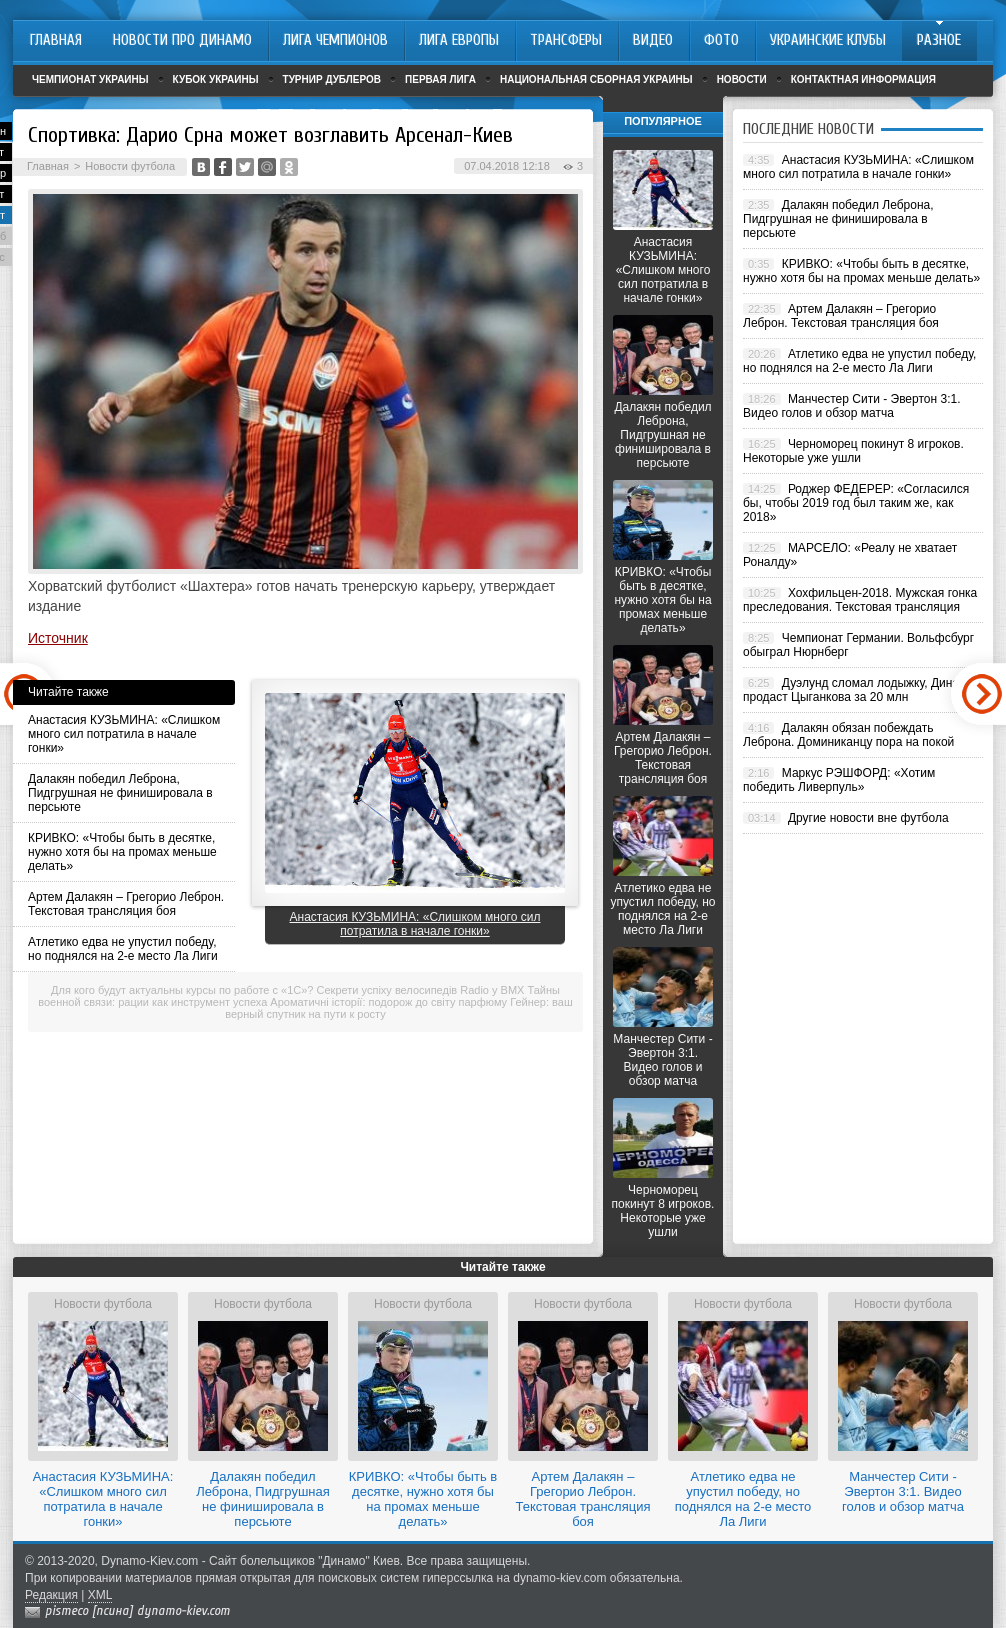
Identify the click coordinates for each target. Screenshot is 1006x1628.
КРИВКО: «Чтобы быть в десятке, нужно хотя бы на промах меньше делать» (122, 852)
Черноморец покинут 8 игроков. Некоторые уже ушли (663, 1211)
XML (100, 1595)
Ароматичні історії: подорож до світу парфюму (388, 1002)
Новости (742, 79)
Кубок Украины (216, 79)
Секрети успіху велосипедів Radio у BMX (421, 990)
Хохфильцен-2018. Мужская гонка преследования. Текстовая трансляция (860, 600)
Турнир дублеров (332, 79)
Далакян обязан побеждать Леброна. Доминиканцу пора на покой (848, 735)
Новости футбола (130, 166)
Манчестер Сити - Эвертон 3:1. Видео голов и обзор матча (662, 1060)
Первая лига (440, 79)
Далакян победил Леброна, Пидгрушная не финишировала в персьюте (120, 793)
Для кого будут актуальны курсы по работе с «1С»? (182, 990)
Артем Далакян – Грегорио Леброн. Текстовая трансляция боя (126, 904)
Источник (58, 638)
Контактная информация (863, 79)
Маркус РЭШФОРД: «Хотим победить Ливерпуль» (839, 780)
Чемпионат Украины (90, 79)
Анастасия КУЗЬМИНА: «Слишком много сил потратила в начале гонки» (124, 734)
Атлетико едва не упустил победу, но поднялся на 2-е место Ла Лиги (123, 949)
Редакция (51, 1595)
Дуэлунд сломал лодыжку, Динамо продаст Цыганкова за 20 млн (858, 690)
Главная (48, 166)
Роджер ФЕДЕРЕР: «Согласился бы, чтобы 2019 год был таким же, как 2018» (856, 503)
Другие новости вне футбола (868, 818)
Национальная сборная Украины (596, 79)
